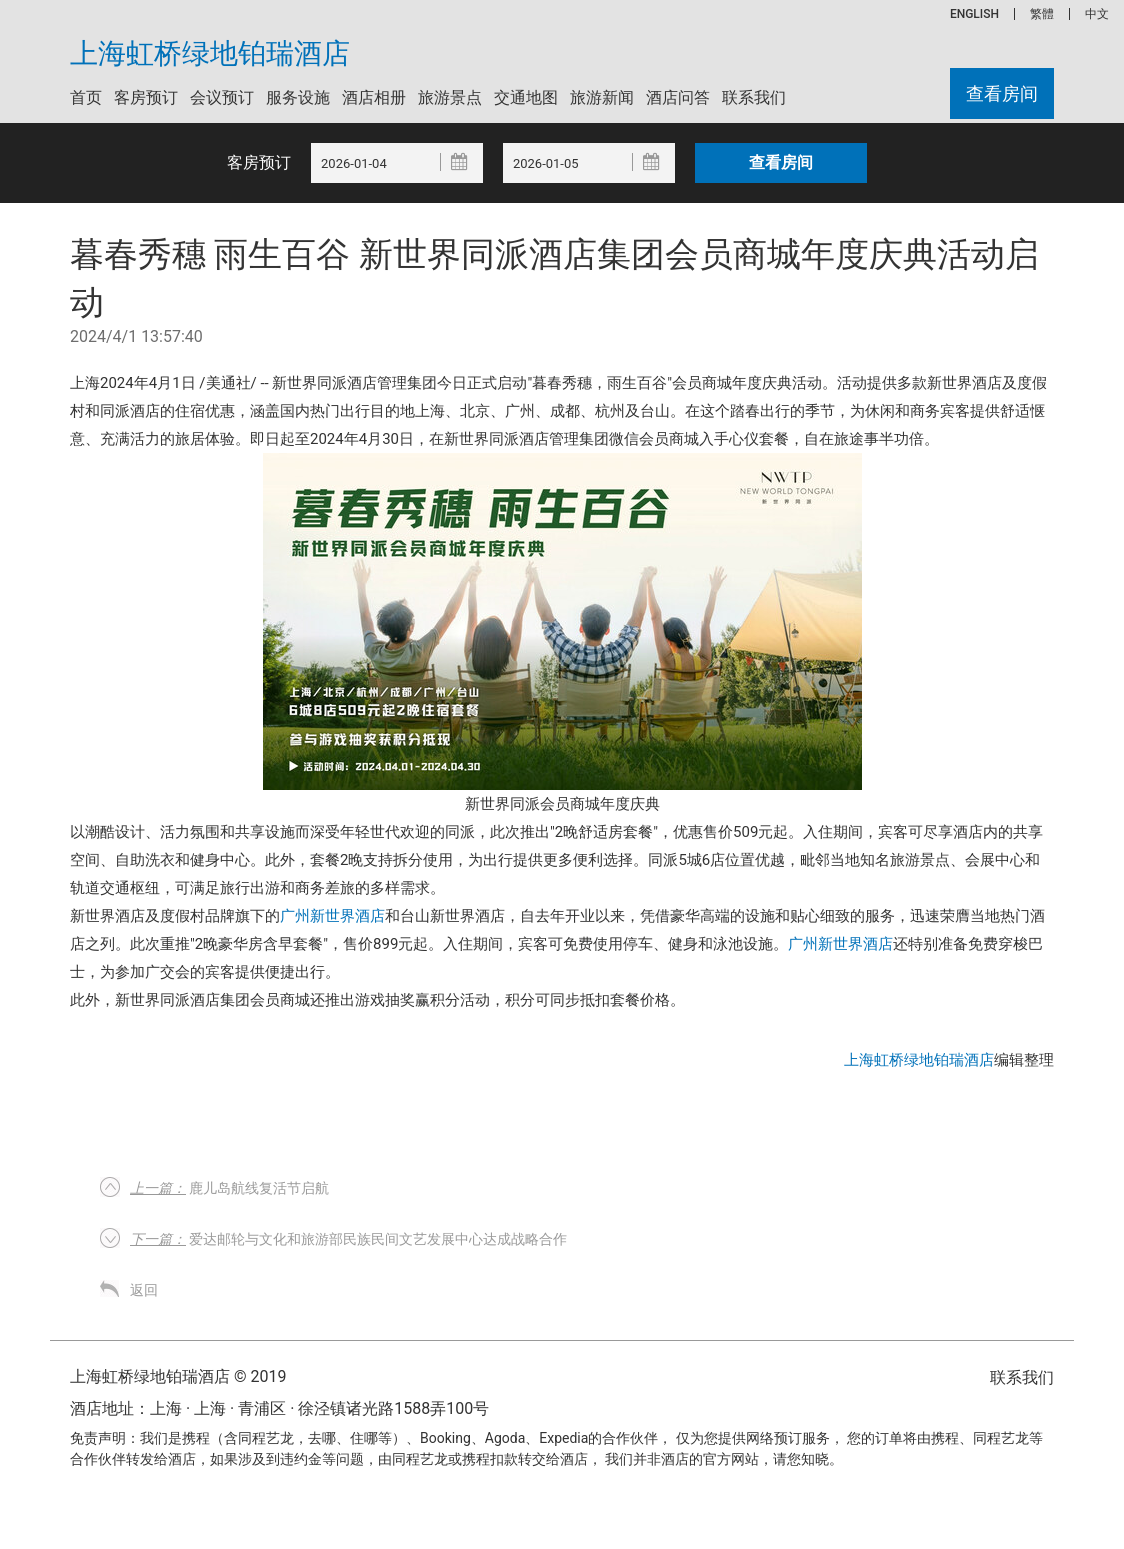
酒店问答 (678, 97)
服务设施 (298, 97)
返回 (144, 1290)
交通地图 (526, 97)
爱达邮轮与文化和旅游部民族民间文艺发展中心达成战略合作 (348, 1239)
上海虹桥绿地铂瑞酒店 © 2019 (178, 1376)
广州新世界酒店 (332, 916)
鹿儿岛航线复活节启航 (229, 1188)
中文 (1097, 14)
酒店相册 (374, 97)
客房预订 (146, 97)
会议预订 (222, 97)
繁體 (1042, 14)
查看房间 (1002, 93)
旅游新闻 (602, 97)
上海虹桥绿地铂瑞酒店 (210, 54)
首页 (86, 97)
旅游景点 (450, 97)
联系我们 (754, 97)
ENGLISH (974, 14)
